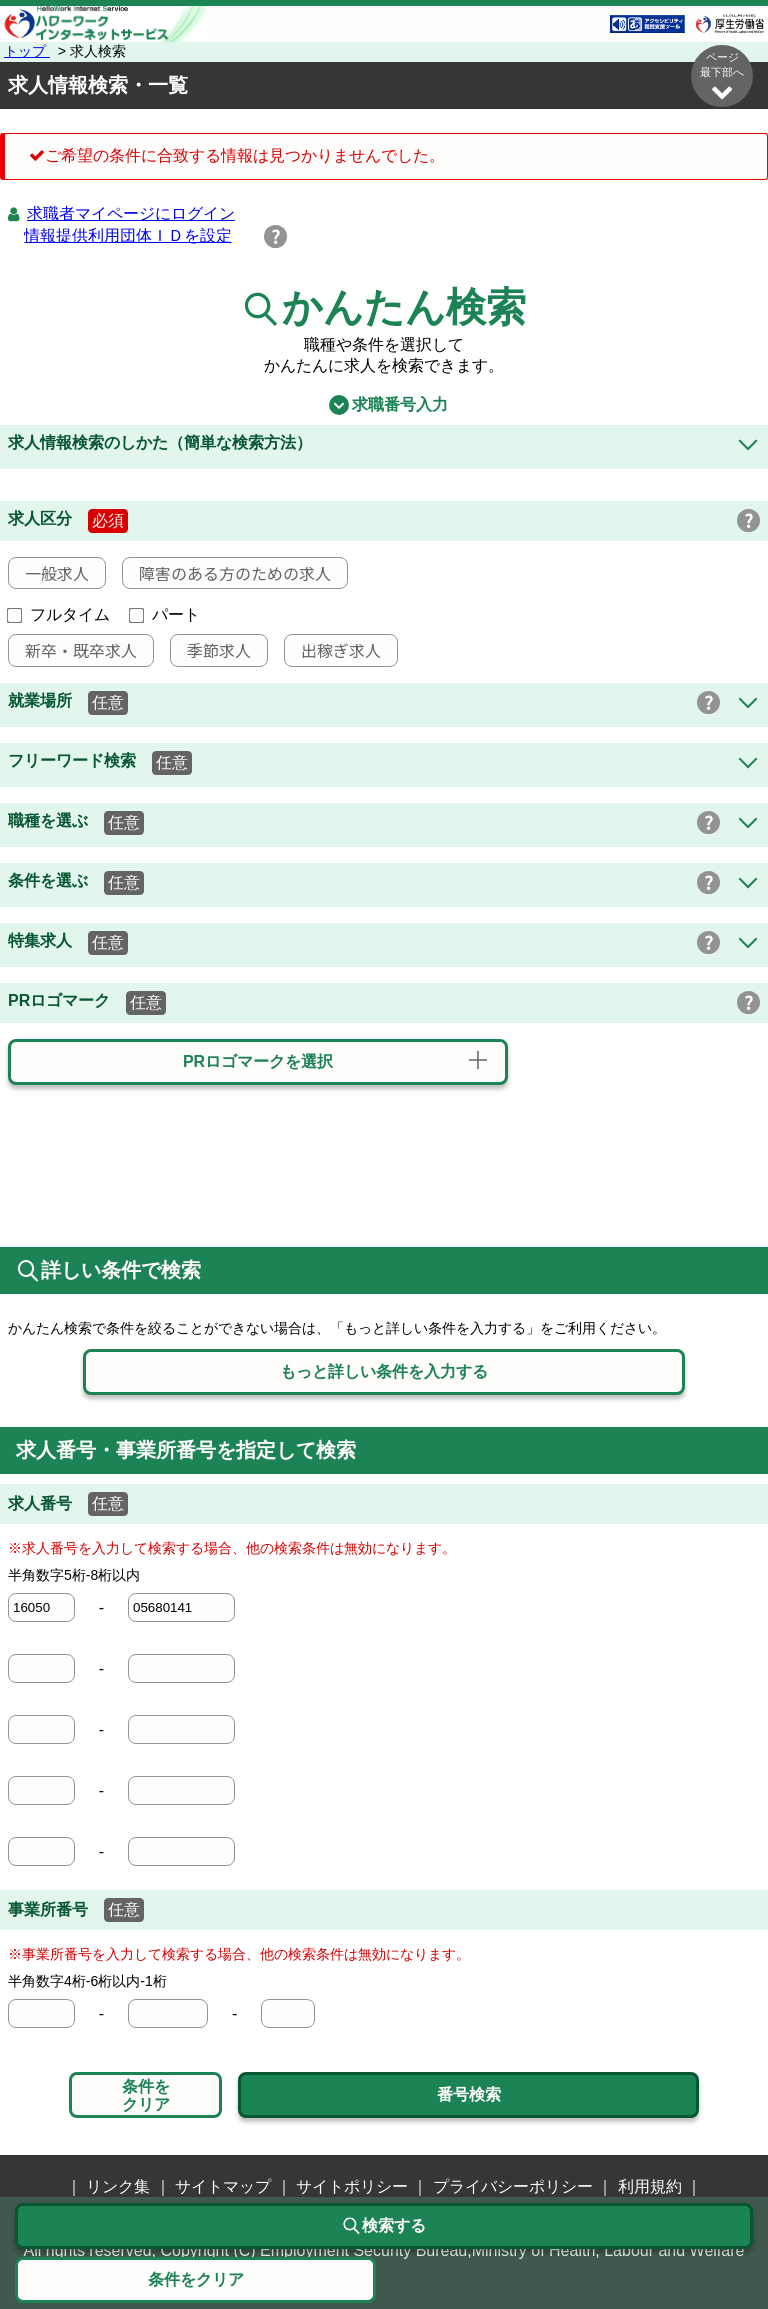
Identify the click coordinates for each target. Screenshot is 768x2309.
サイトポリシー (352, 2186)
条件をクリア (146, 2095)
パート (165, 614)
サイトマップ (223, 2186)
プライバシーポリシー (513, 2186)
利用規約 (650, 2186)
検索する (384, 2226)
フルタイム (59, 614)
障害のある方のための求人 (227, 573)
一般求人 (49, 573)
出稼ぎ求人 (333, 650)
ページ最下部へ (722, 76)
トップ (27, 51)
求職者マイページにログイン (131, 213)
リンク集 (118, 2186)
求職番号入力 (383, 405)
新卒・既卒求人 (73, 650)
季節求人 (211, 650)
